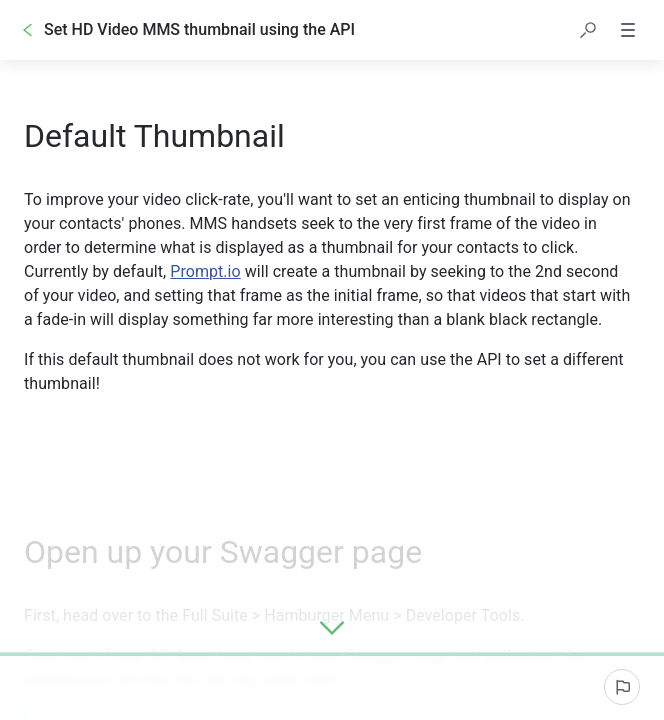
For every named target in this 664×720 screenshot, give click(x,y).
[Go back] (28, 30)
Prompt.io (205, 271)
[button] (588, 30)
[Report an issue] (622, 687)
